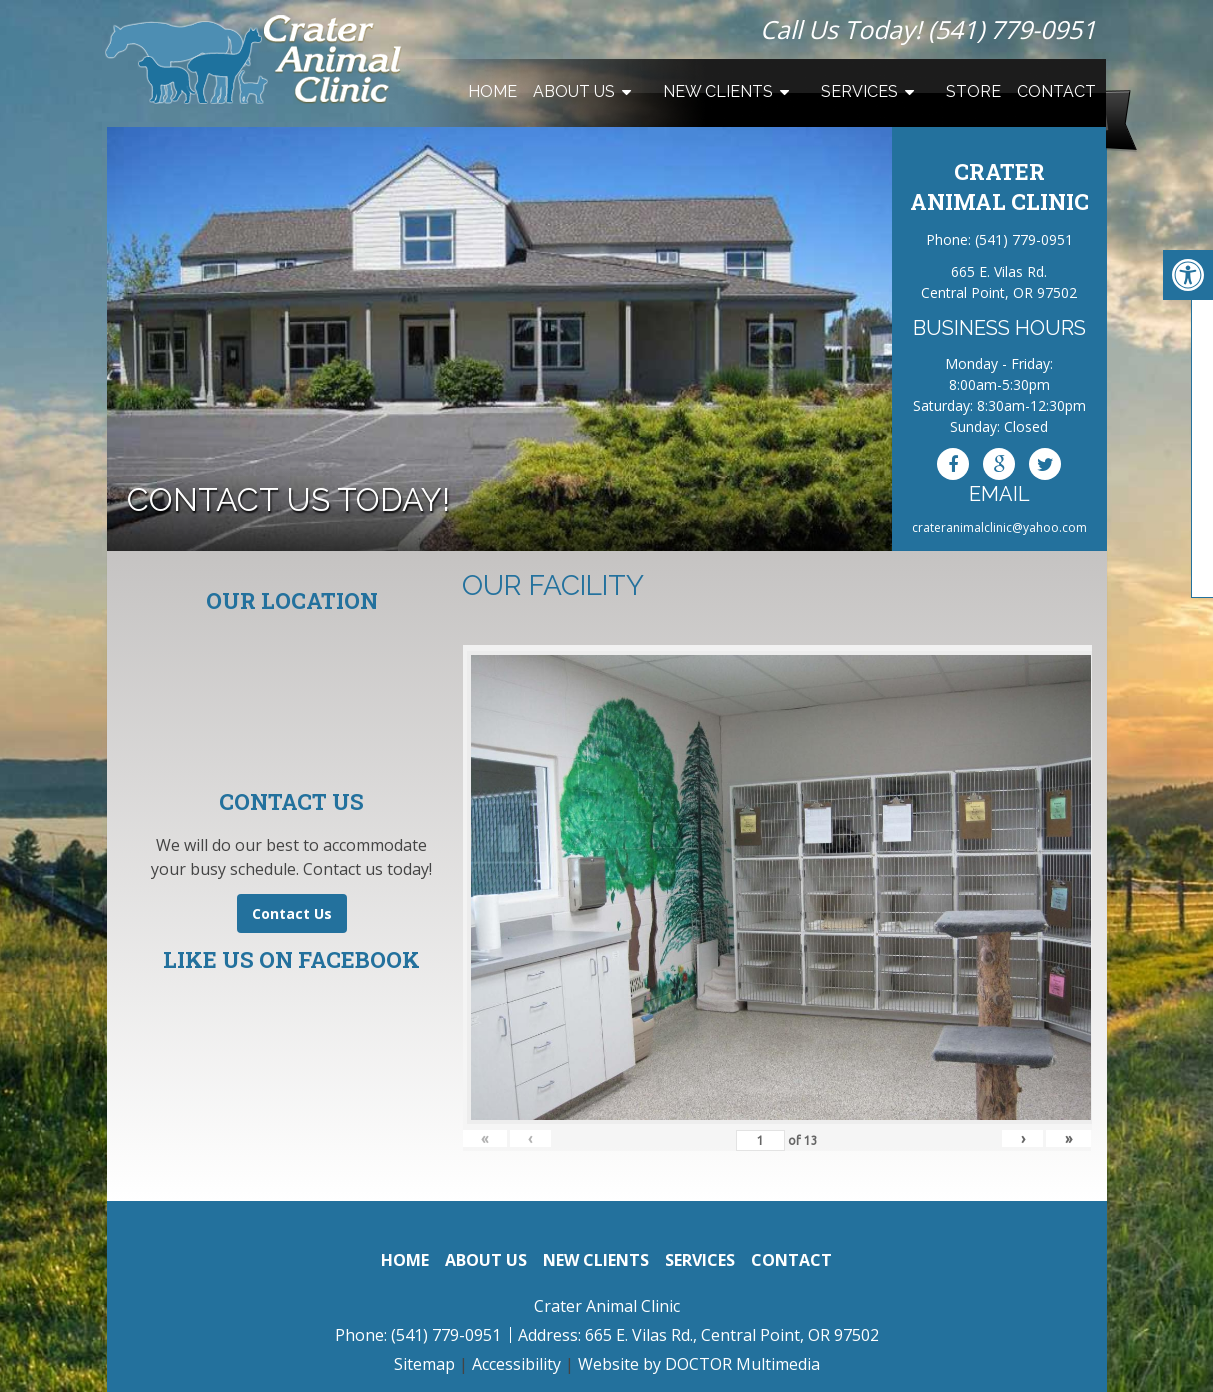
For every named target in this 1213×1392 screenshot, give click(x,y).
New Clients (718, 91)
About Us (574, 91)
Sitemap (424, 1364)
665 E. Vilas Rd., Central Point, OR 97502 (732, 1335)
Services (859, 91)
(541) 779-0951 (1012, 29)
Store (973, 91)
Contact (1056, 91)
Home (492, 91)
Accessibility (516, 1364)
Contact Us (292, 913)
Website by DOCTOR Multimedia (699, 1364)
